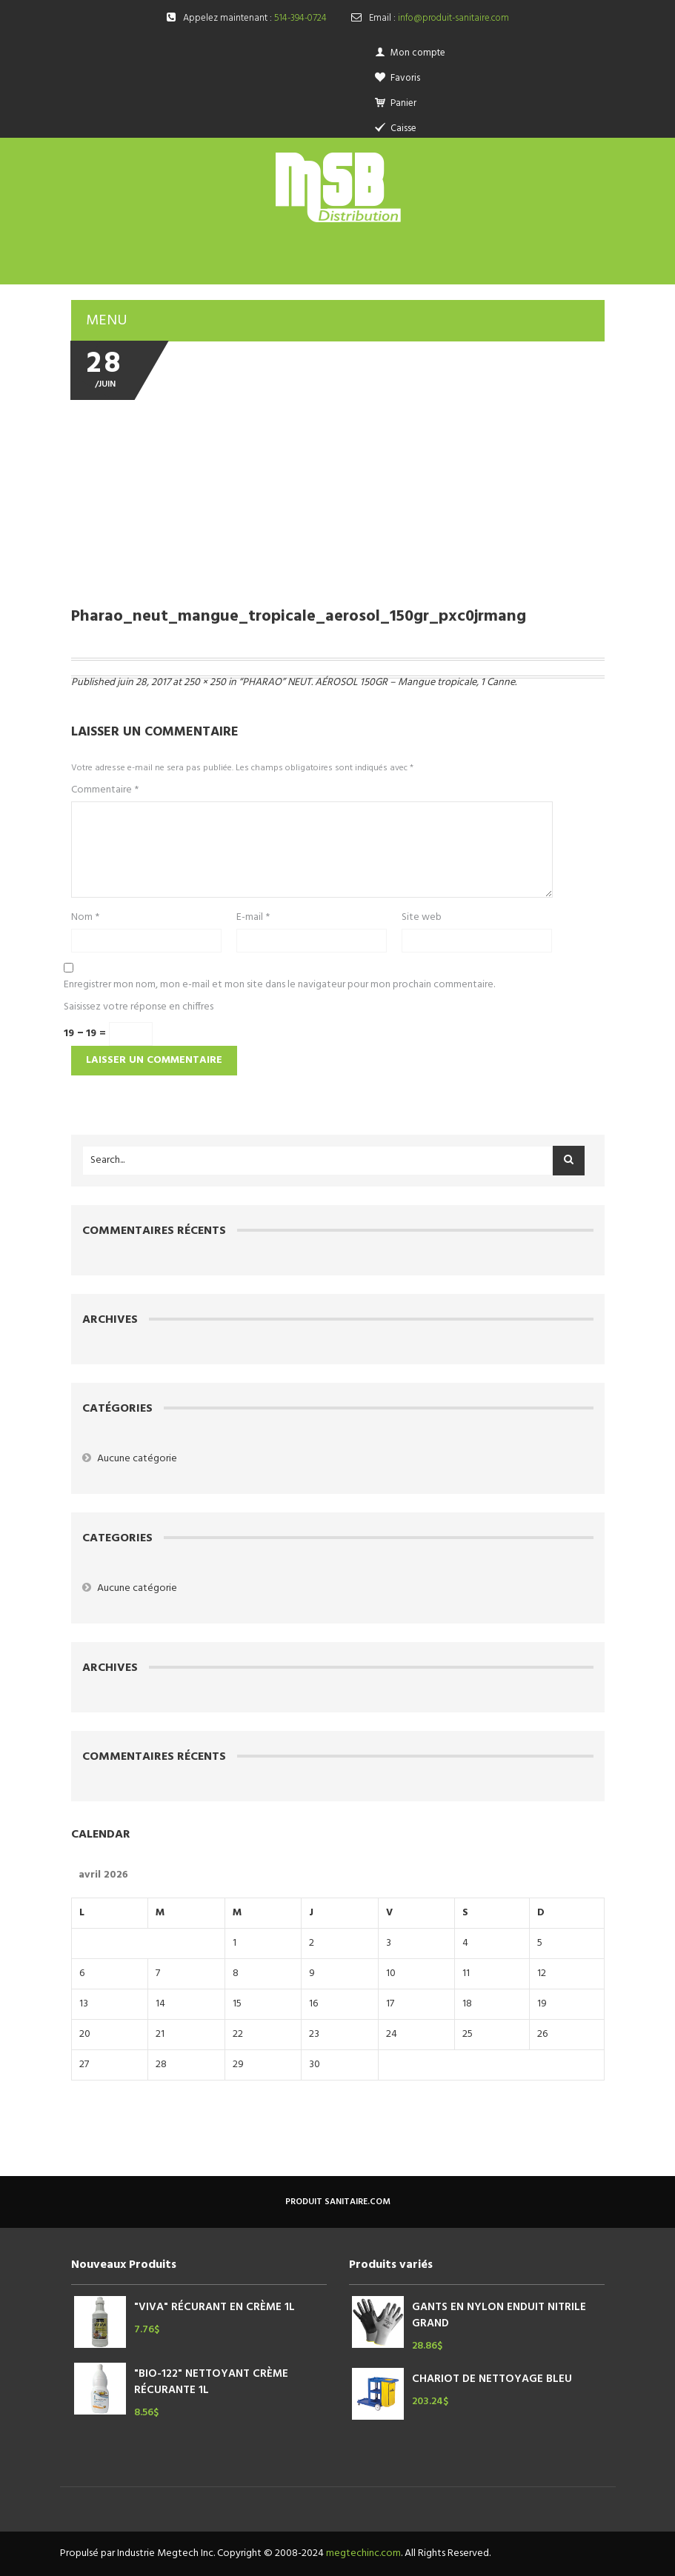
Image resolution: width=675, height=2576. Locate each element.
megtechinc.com (363, 2553)
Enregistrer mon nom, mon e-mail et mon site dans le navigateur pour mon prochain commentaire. (279, 985)
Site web (422, 917)
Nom (85, 917)
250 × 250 (205, 682)
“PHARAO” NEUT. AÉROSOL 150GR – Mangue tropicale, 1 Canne (377, 682)
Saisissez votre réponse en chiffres (138, 1007)
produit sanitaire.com (337, 2202)
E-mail (253, 917)
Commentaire (105, 790)
